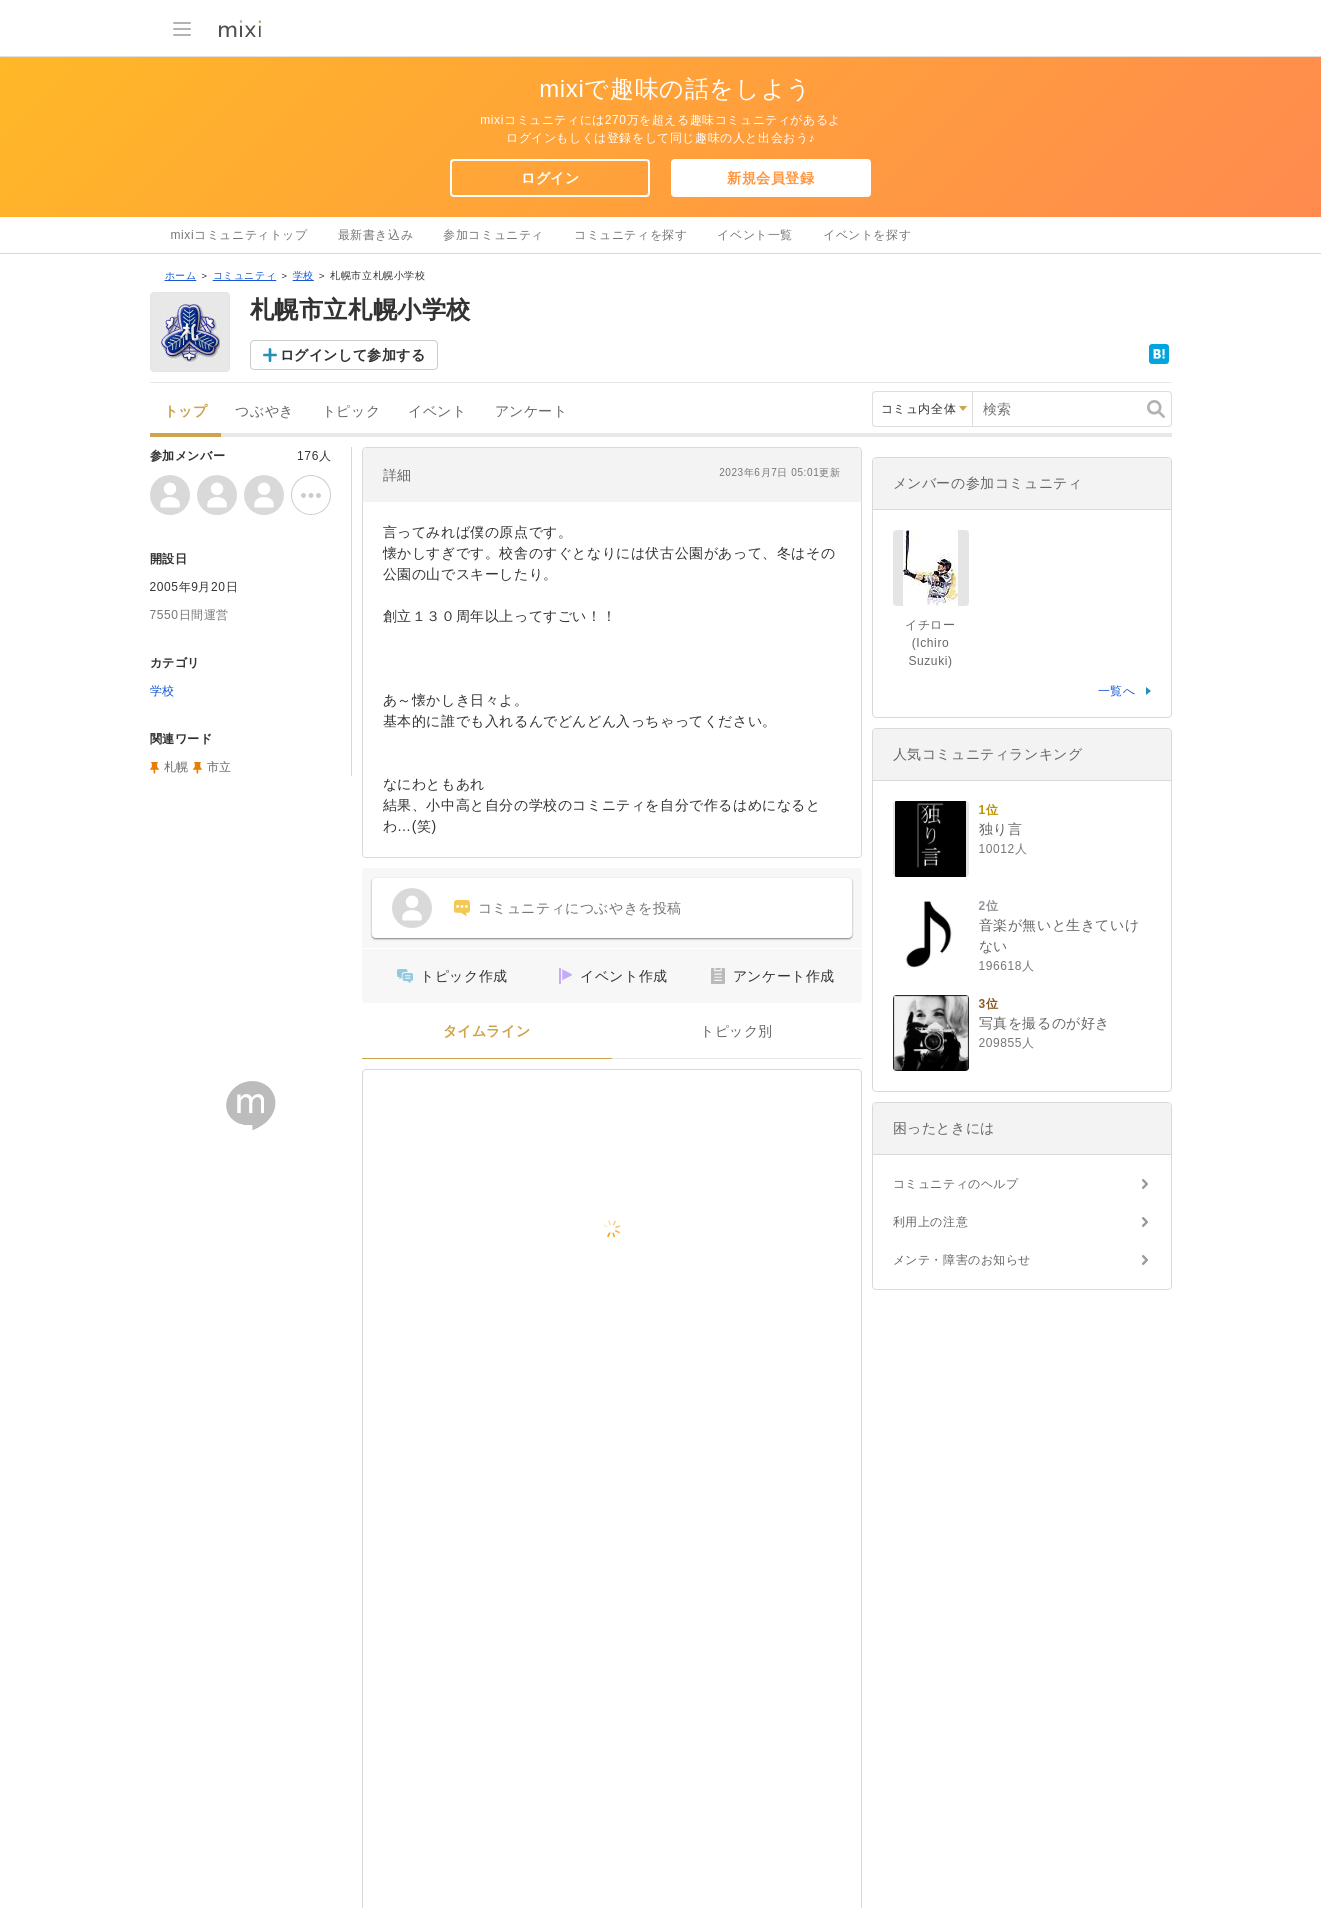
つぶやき (264, 411)
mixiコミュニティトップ (239, 235)
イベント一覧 (755, 235)
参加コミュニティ (493, 235)
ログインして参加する (353, 355)
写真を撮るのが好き (1044, 1023)
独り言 (1001, 829)
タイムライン (487, 1031)
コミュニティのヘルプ (956, 1184)
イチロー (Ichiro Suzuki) (930, 643)
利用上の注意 (931, 1222)
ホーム (181, 275)
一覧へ (1117, 691)
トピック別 (736, 1031)
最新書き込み (376, 235)
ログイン (550, 178)
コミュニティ (245, 275)
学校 (303, 275)
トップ (186, 411)
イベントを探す (867, 235)
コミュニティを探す (630, 235)
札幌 (176, 767)
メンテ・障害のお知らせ (962, 1260)
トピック (351, 411)
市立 (219, 767)
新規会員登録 (771, 178)
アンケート (531, 411)
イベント (437, 411)
